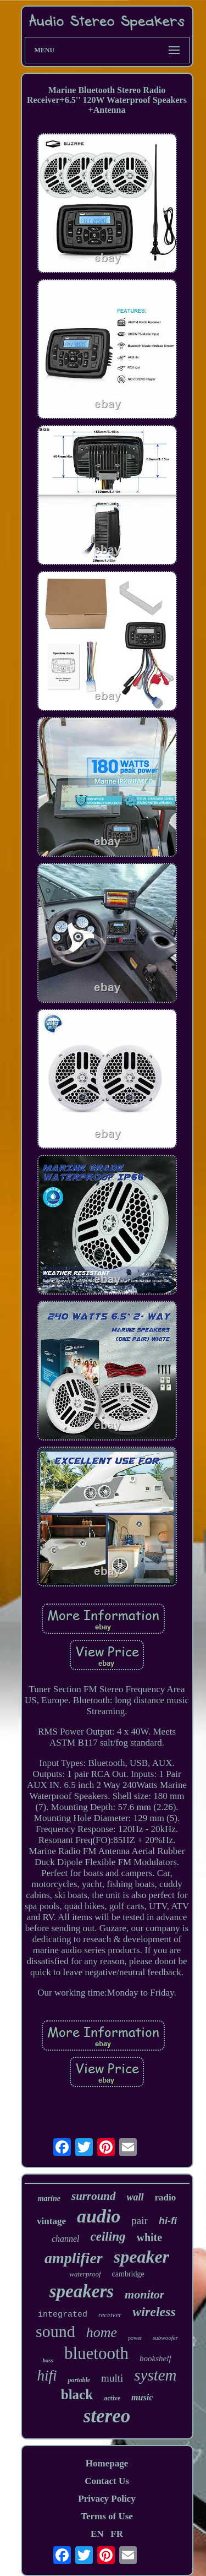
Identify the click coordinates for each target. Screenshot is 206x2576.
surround (93, 2196)
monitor (144, 2294)
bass (47, 2360)
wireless (154, 2312)
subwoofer (165, 2337)
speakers (81, 2291)
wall (135, 2197)
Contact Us (107, 2481)
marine (49, 2198)
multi (112, 2378)
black (77, 2394)
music (142, 2397)
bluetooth (96, 2353)
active (112, 2398)
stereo (107, 2416)
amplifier (73, 2258)
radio (165, 2197)
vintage (51, 2221)
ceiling (108, 2236)
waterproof (85, 2274)
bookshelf (155, 2358)
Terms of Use (107, 2516)
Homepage (107, 2463)
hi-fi (168, 2220)
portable (79, 2380)
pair (139, 2220)
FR (116, 2534)
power (135, 2338)
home (101, 2332)
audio (98, 2216)
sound (55, 2331)
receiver (109, 2315)
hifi (47, 2375)
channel (66, 2238)
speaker (141, 2257)
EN (97, 2534)
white (149, 2237)
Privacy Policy (106, 2498)
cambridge (128, 2274)
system (155, 2375)
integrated (62, 2314)
